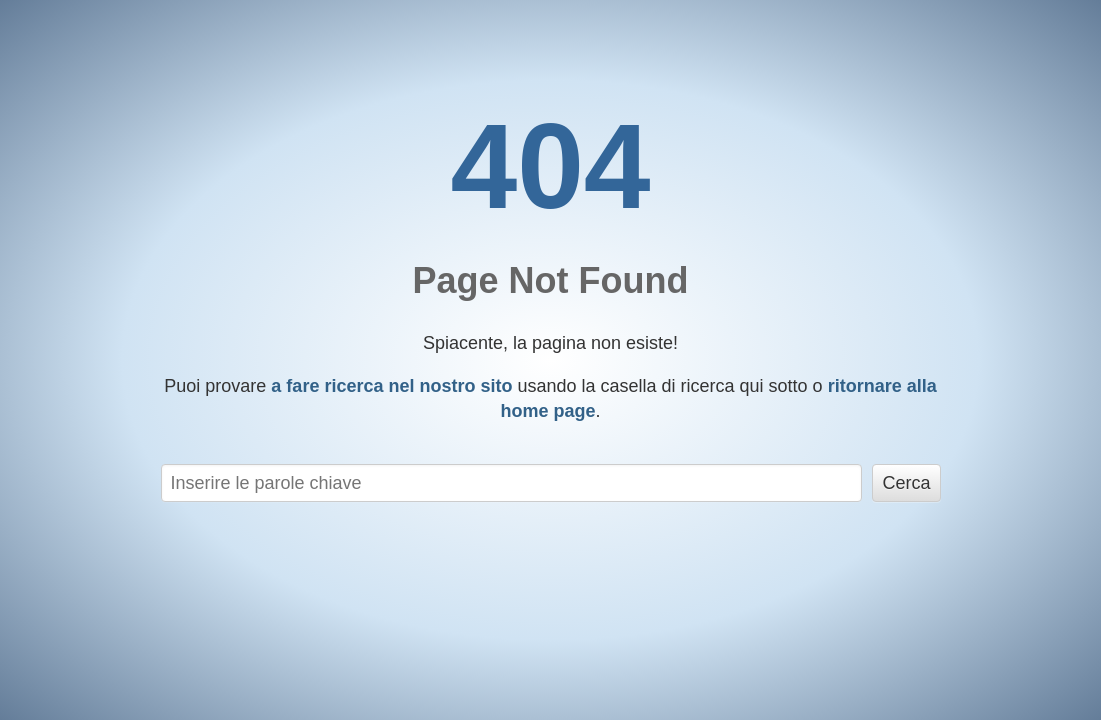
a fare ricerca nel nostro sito (391, 386)
